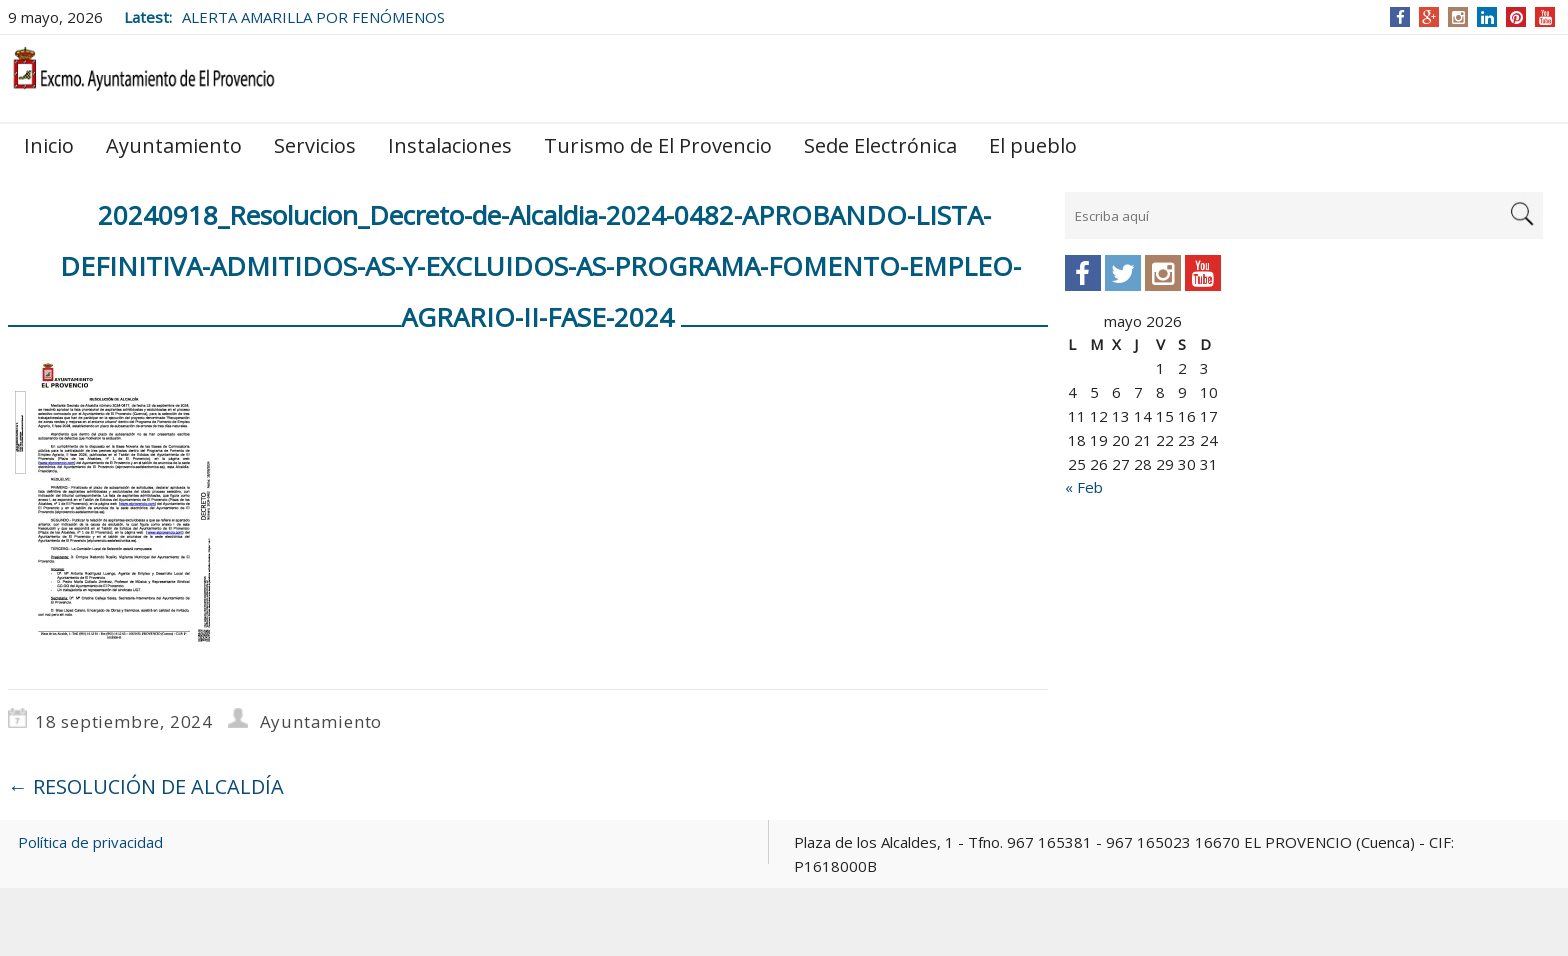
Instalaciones (450, 145)
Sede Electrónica (880, 145)
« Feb (1084, 487)
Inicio (49, 145)
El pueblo (1033, 145)
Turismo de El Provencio (658, 145)
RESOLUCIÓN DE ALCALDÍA (146, 786)
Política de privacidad (90, 842)
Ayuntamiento (174, 145)
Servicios (315, 145)
